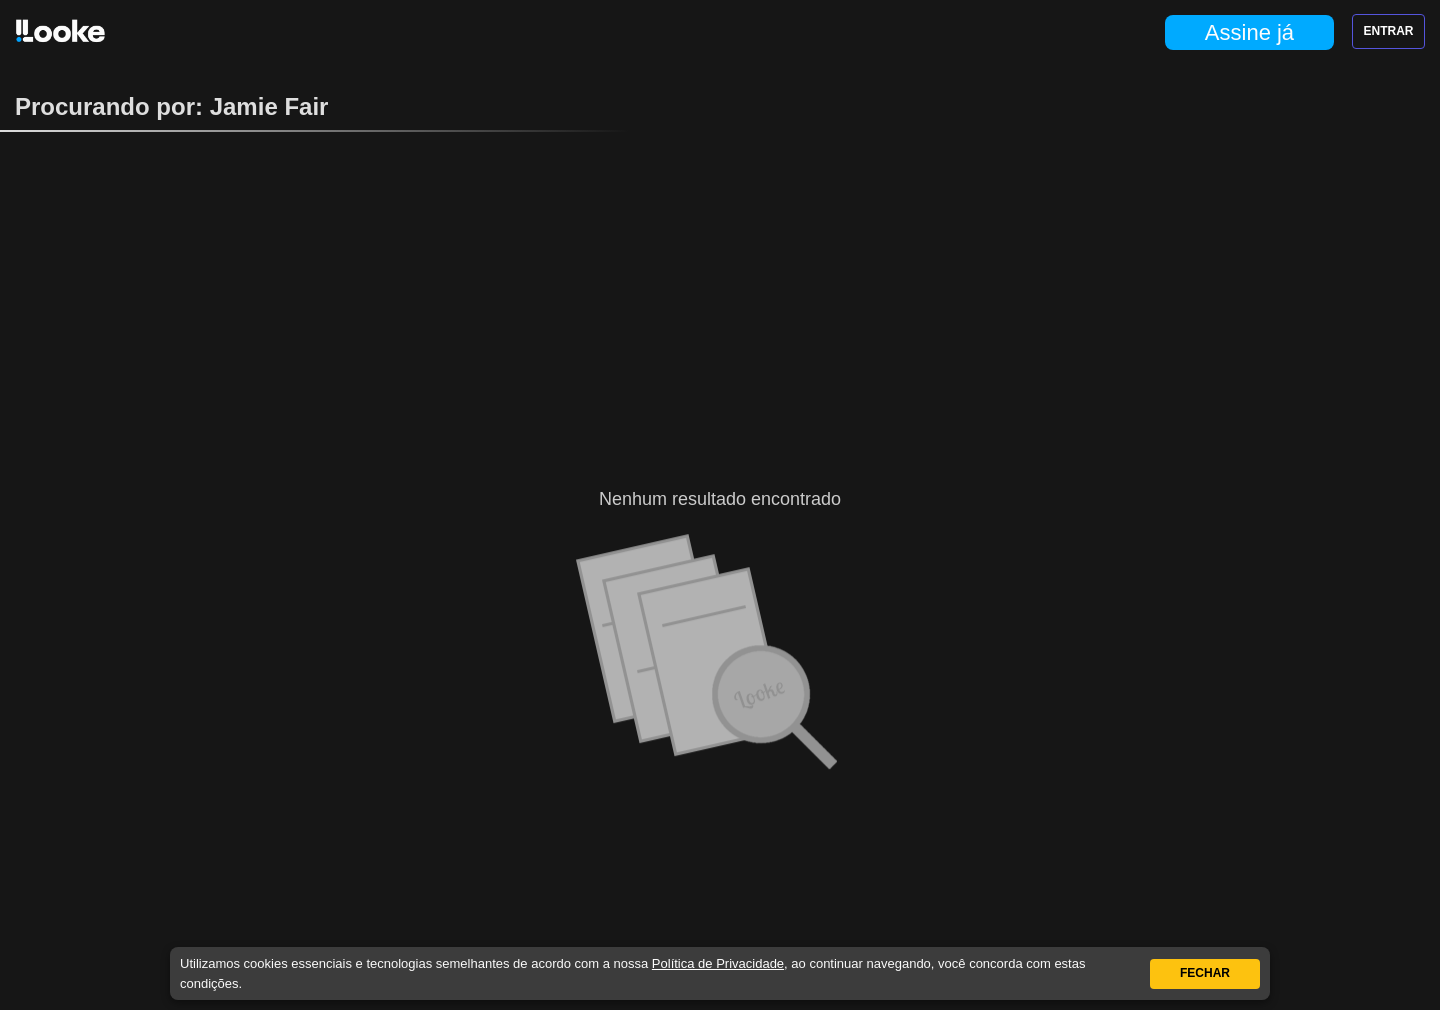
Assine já (1249, 32)
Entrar (1389, 31)
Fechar (1205, 973)
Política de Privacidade (718, 963)
